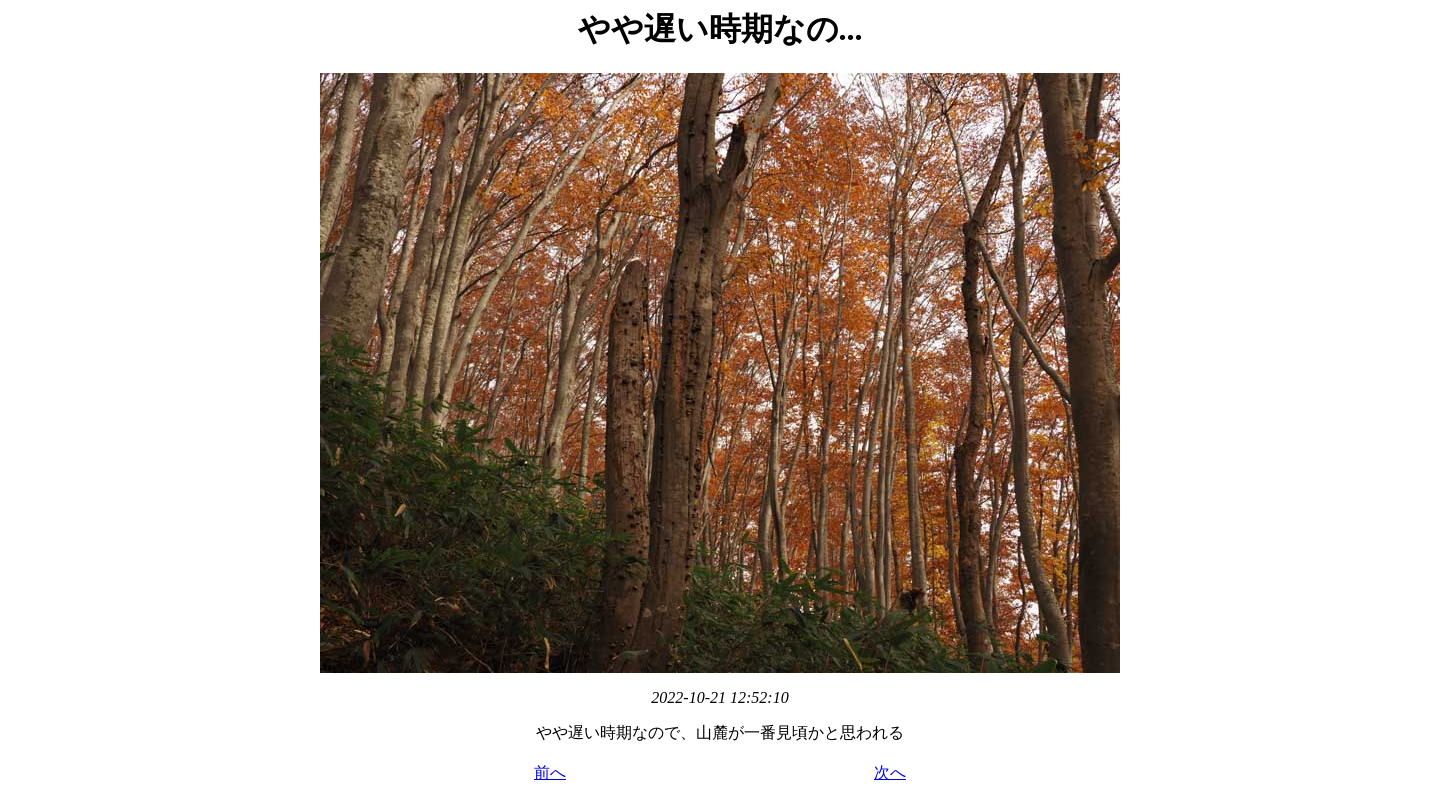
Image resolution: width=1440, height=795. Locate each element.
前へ (550, 772)
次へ (890, 772)
